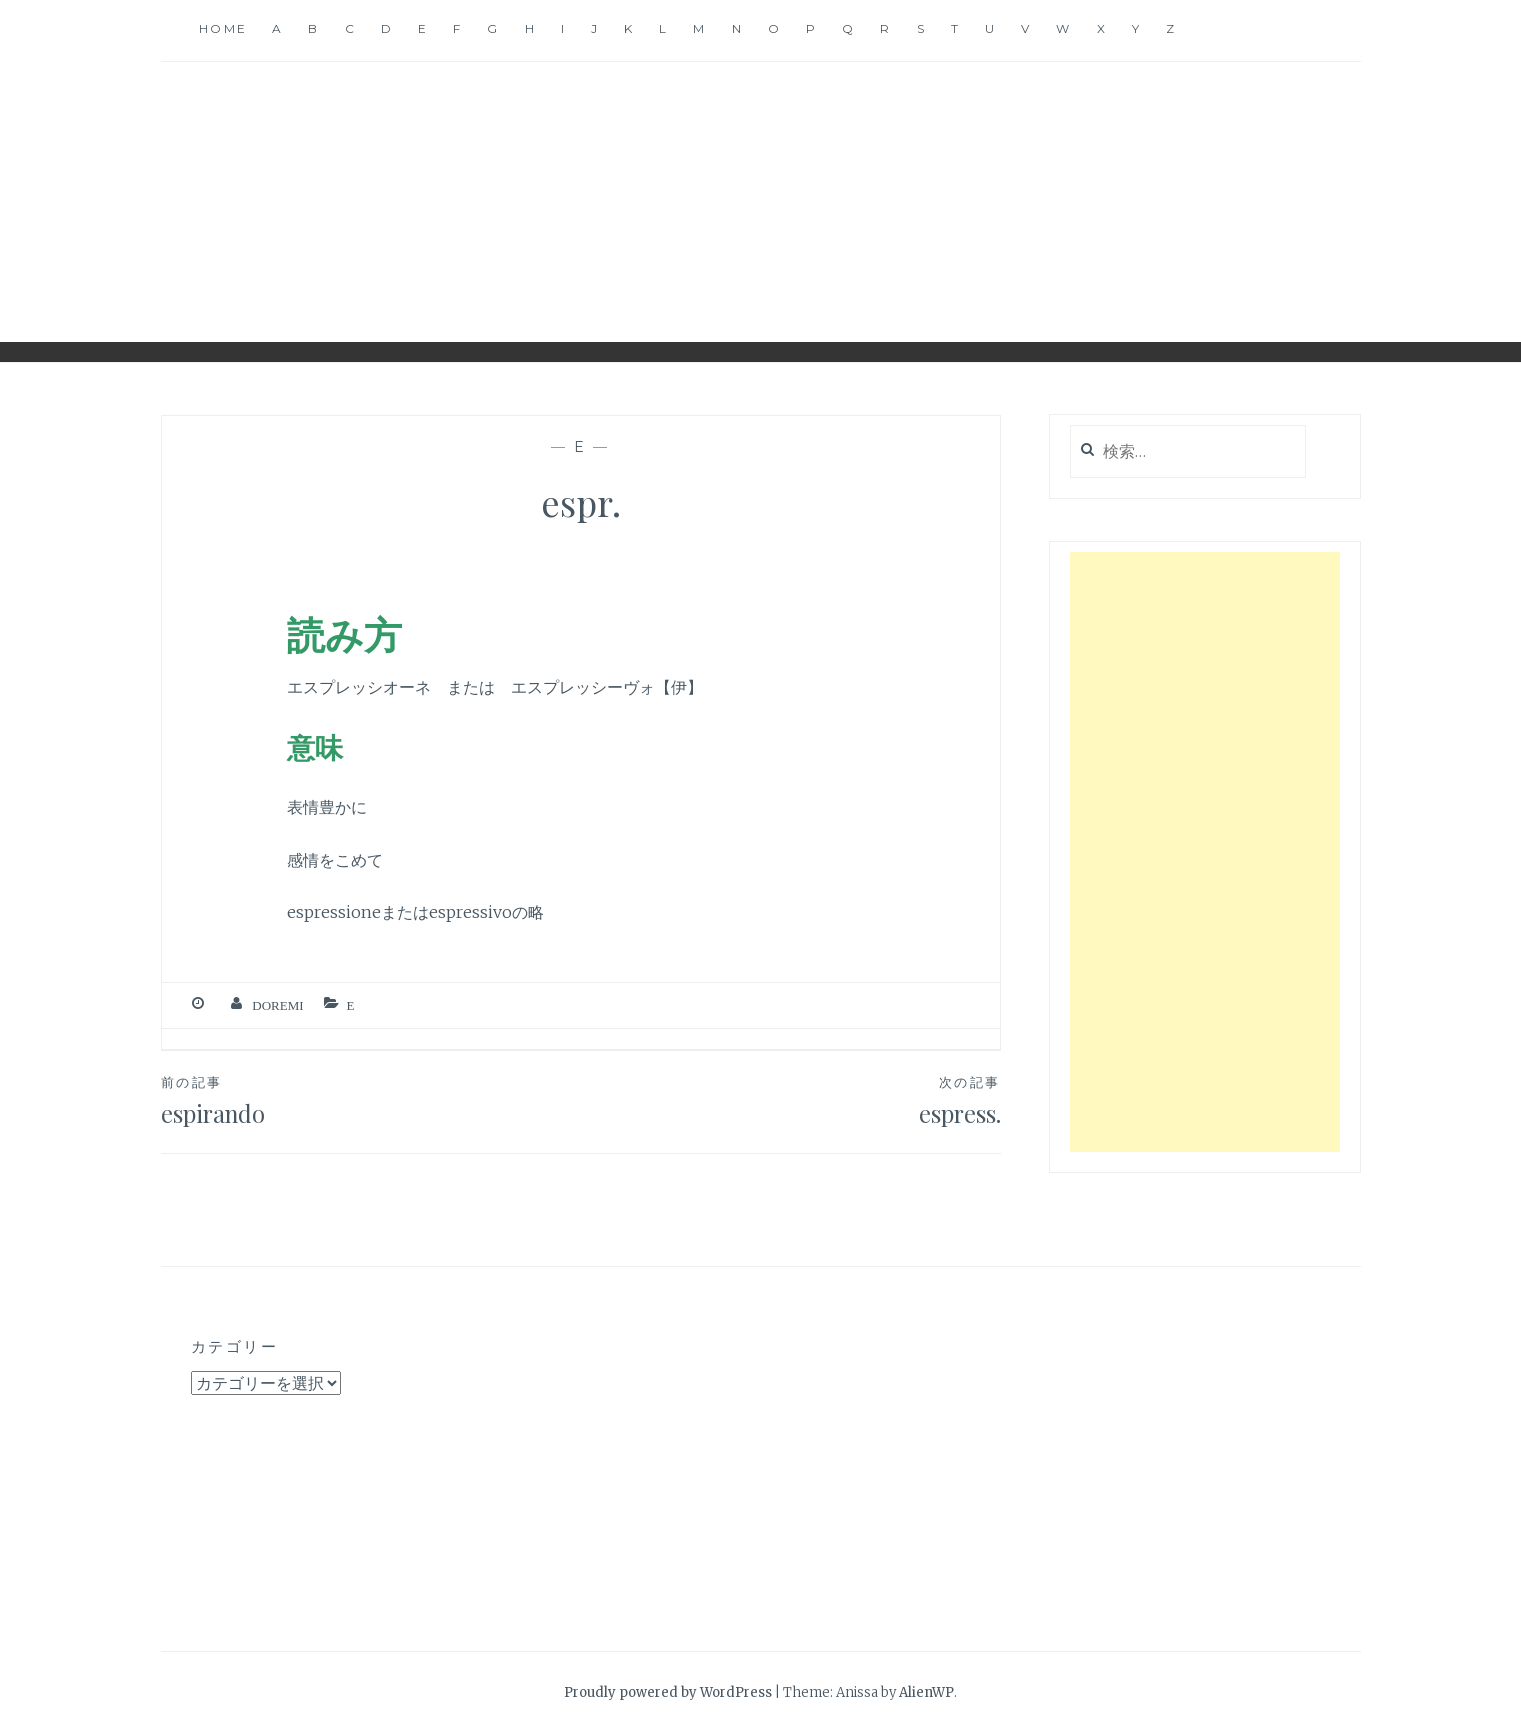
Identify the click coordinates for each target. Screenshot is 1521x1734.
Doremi (277, 1005)
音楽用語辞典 (761, 186)
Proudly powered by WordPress (668, 1692)
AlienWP (926, 1692)
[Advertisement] (1205, 852)
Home (223, 28)
